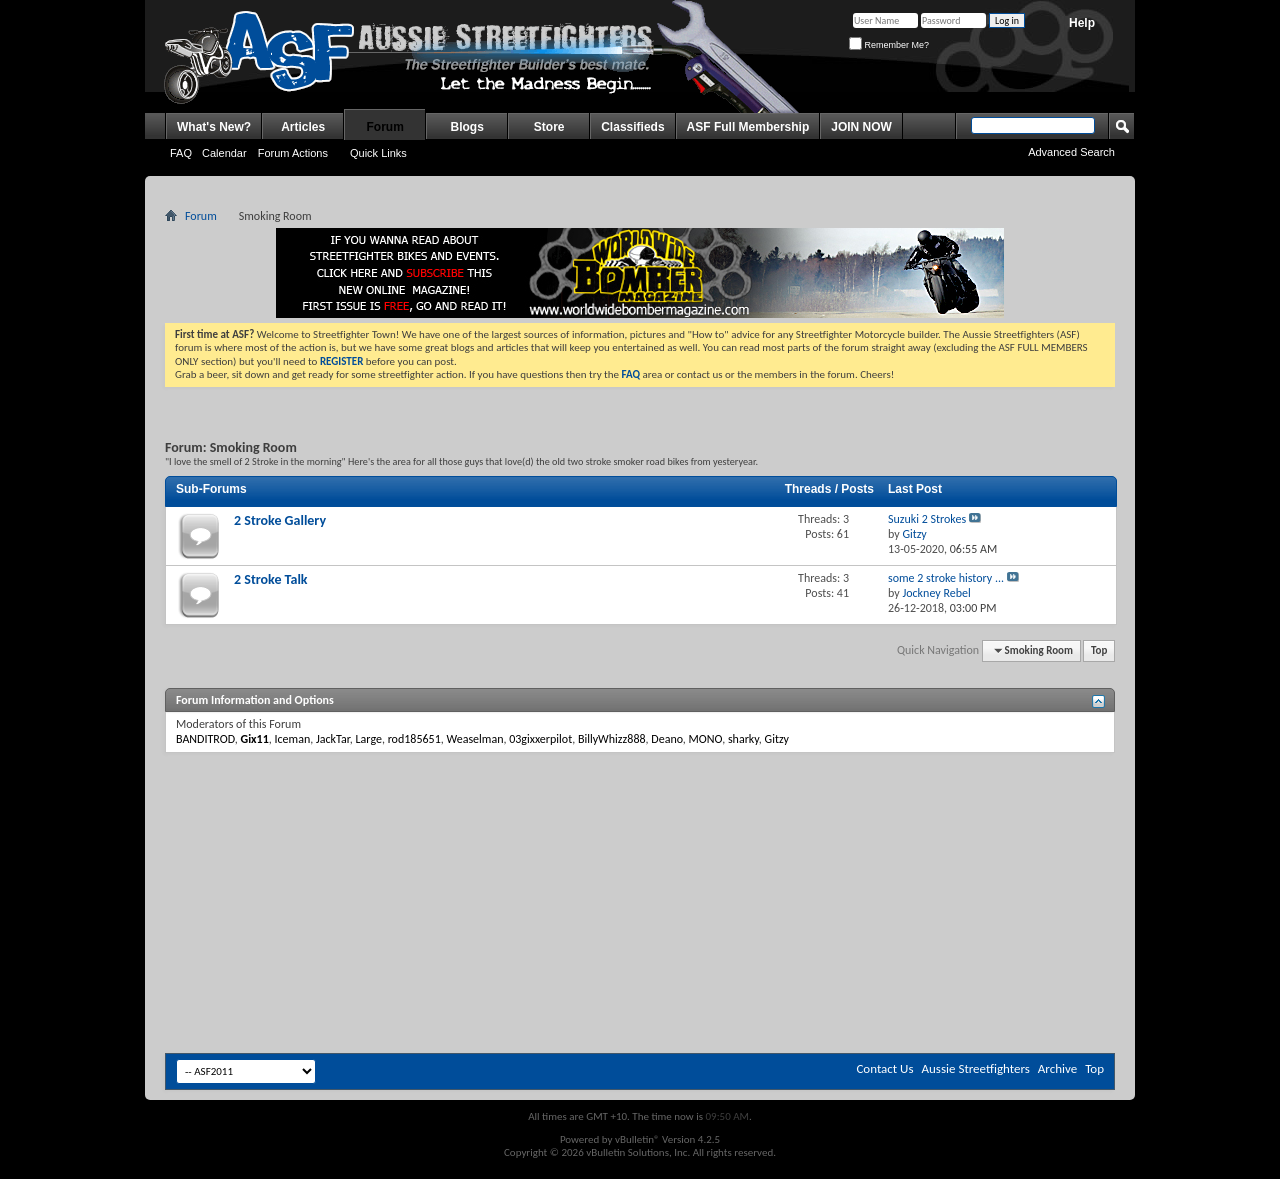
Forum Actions (293, 153)
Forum (385, 127)
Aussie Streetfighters (976, 1068)
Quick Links (378, 153)
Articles (303, 127)
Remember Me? (889, 45)
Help (1082, 23)
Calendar (224, 153)
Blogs (467, 127)
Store (549, 127)
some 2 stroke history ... (946, 578)
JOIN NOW (861, 127)
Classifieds (632, 127)
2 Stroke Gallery (280, 520)
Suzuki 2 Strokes (927, 519)
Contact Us (884, 1068)
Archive (1057, 1068)
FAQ (181, 153)
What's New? (214, 127)
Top (1099, 650)
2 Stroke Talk (271, 579)
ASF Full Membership (748, 127)
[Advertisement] (640, 813)
